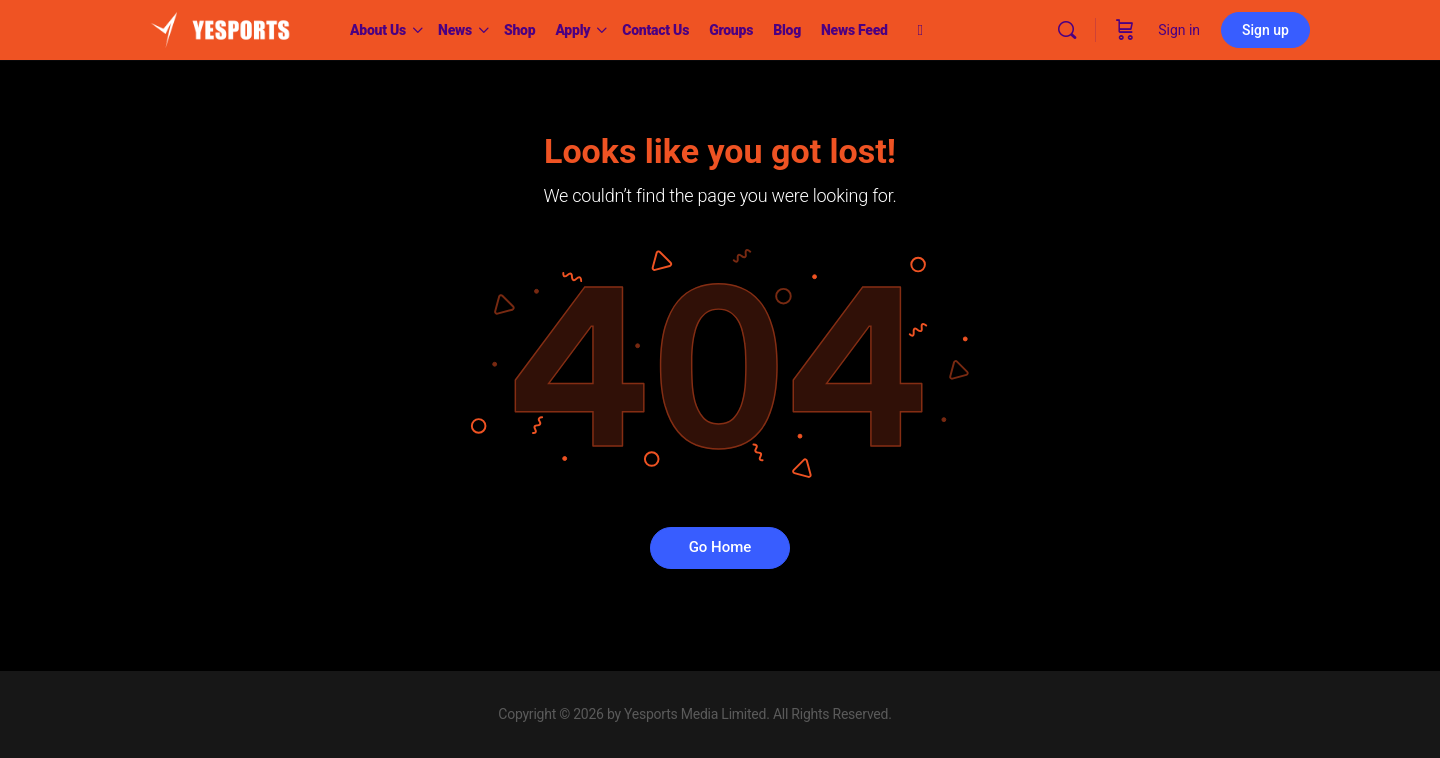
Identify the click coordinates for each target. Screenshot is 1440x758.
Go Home (720, 547)
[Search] (1067, 30)
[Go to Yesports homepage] (220, 28)
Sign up (1265, 30)
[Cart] (1125, 30)
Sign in (1179, 30)
